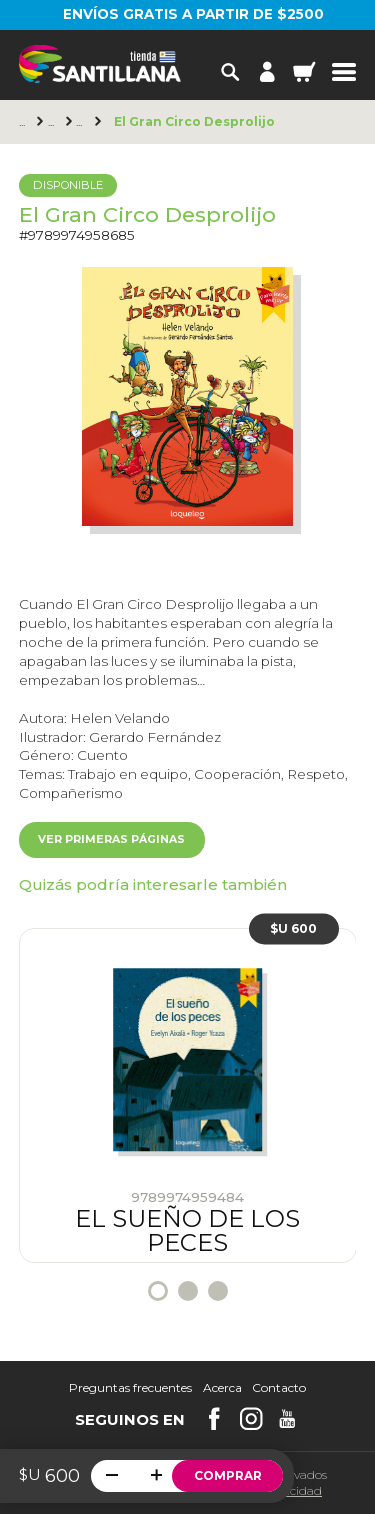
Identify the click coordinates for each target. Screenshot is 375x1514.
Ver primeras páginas (111, 839)
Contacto (279, 1388)
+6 (82, 122)
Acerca (222, 1388)
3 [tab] (218, 1291)
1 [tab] (158, 1291)
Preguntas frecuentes (130, 1388)
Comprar (228, 1475)
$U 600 (293, 928)
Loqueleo (54, 122)
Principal (25, 122)
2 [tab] (188, 1291)
